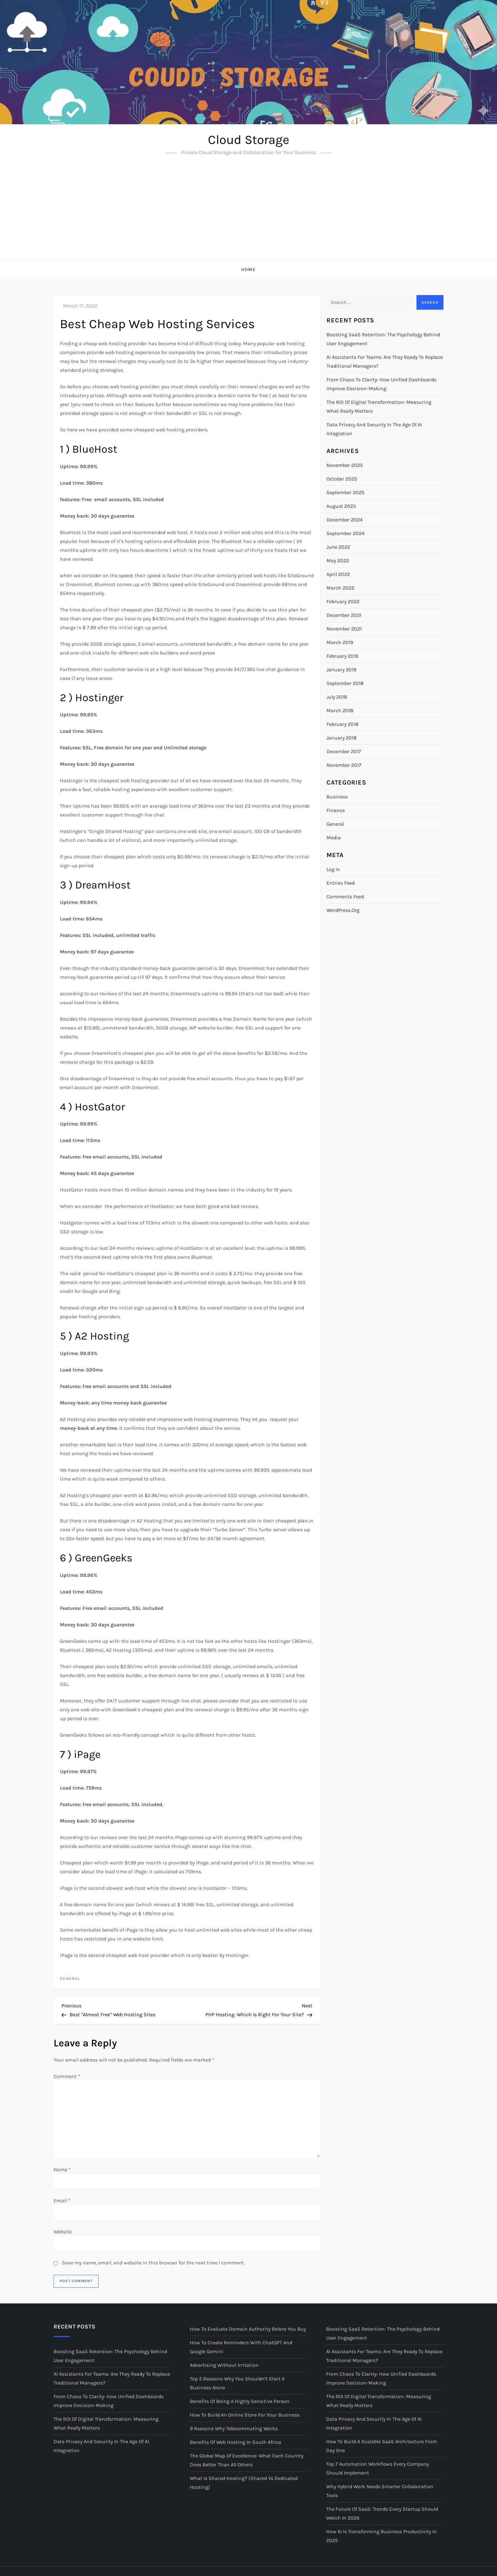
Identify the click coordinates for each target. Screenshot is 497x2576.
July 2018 (336, 697)
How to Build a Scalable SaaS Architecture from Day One (381, 2445)
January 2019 (341, 670)
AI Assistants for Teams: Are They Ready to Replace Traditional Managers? (384, 361)
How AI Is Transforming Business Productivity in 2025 (381, 2535)
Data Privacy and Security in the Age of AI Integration (374, 429)
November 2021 (344, 629)
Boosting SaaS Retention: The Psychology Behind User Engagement (383, 339)
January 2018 (341, 738)
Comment (67, 2076)
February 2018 (342, 724)
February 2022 (342, 601)
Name (62, 2169)
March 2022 (340, 588)
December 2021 (343, 615)
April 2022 (338, 574)
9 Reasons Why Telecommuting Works (234, 2428)
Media (333, 838)
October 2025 (341, 479)
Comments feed (345, 897)
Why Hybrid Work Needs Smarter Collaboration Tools (379, 2490)
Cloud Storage (248, 139)
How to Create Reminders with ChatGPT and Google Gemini (241, 2347)
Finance (335, 810)
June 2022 (338, 547)
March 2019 (339, 642)
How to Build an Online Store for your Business (245, 2415)
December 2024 (344, 520)
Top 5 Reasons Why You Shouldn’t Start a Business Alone (237, 2383)
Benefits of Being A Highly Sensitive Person (239, 2401)
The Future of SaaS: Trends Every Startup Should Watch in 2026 (382, 2513)
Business (337, 797)
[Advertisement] (248, 212)
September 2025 (345, 492)
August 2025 (341, 506)
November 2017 (343, 765)
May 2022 (337, 561)
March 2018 (339, 710)
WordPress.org (342, 910)
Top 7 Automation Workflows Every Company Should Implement (377, 2468)
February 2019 (342, 656)
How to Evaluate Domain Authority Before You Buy (248, 2329)
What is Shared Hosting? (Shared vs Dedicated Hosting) (244, 2482)
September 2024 (345, 533)
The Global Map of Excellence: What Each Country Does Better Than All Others (246, 2460)
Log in (333, 869)
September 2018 (345, 683)
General (70, 1978)
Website (63, 2232)
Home (248, 269)
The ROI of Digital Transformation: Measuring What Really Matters (378, 406)
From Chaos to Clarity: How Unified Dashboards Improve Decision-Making (381, 384)
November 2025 (344, 465)
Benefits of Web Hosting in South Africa (235, 2442)
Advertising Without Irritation (224, 2365)
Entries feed (340, 883)
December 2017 (343, 751)
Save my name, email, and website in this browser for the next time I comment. (153, 2263)
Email (62, 2201)
